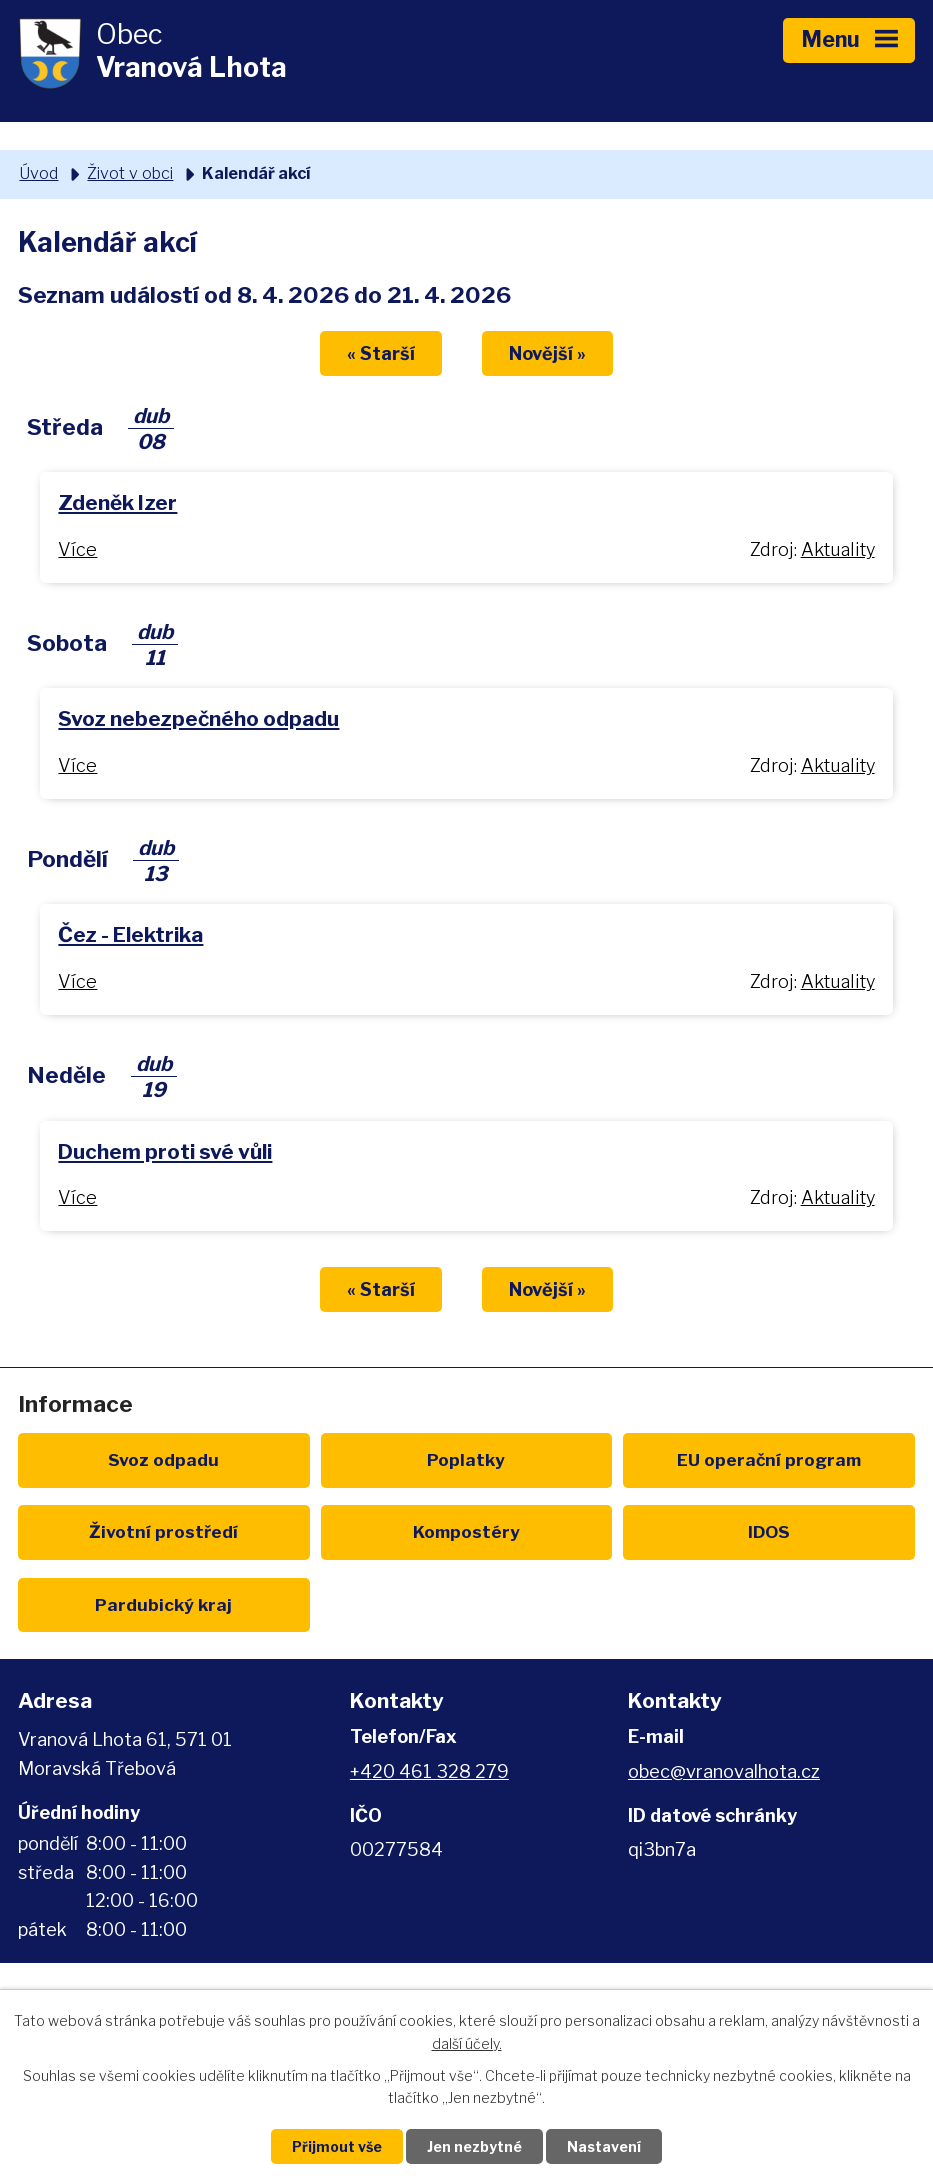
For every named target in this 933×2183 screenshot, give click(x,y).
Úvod (38, 173)
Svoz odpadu (163, 1459)
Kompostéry (466, 1531)
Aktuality (838, 549)
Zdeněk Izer (117, 502)
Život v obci (130, 173)
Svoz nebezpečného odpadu (198, 718)
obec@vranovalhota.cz (724, 1771)
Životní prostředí (163, 1531)
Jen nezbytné (474, 2146)
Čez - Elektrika (130, 934)
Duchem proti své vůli (165, 1151)
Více (77, 549)
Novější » (547, 353)
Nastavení (604, 2146)
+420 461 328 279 (429, 1771)
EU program (769, 1459)
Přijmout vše (337, 2146)
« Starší (381, 353)
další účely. (467, 2043)
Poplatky (466, 1459)
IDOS (769, 1531)
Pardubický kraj (163, 1604)
